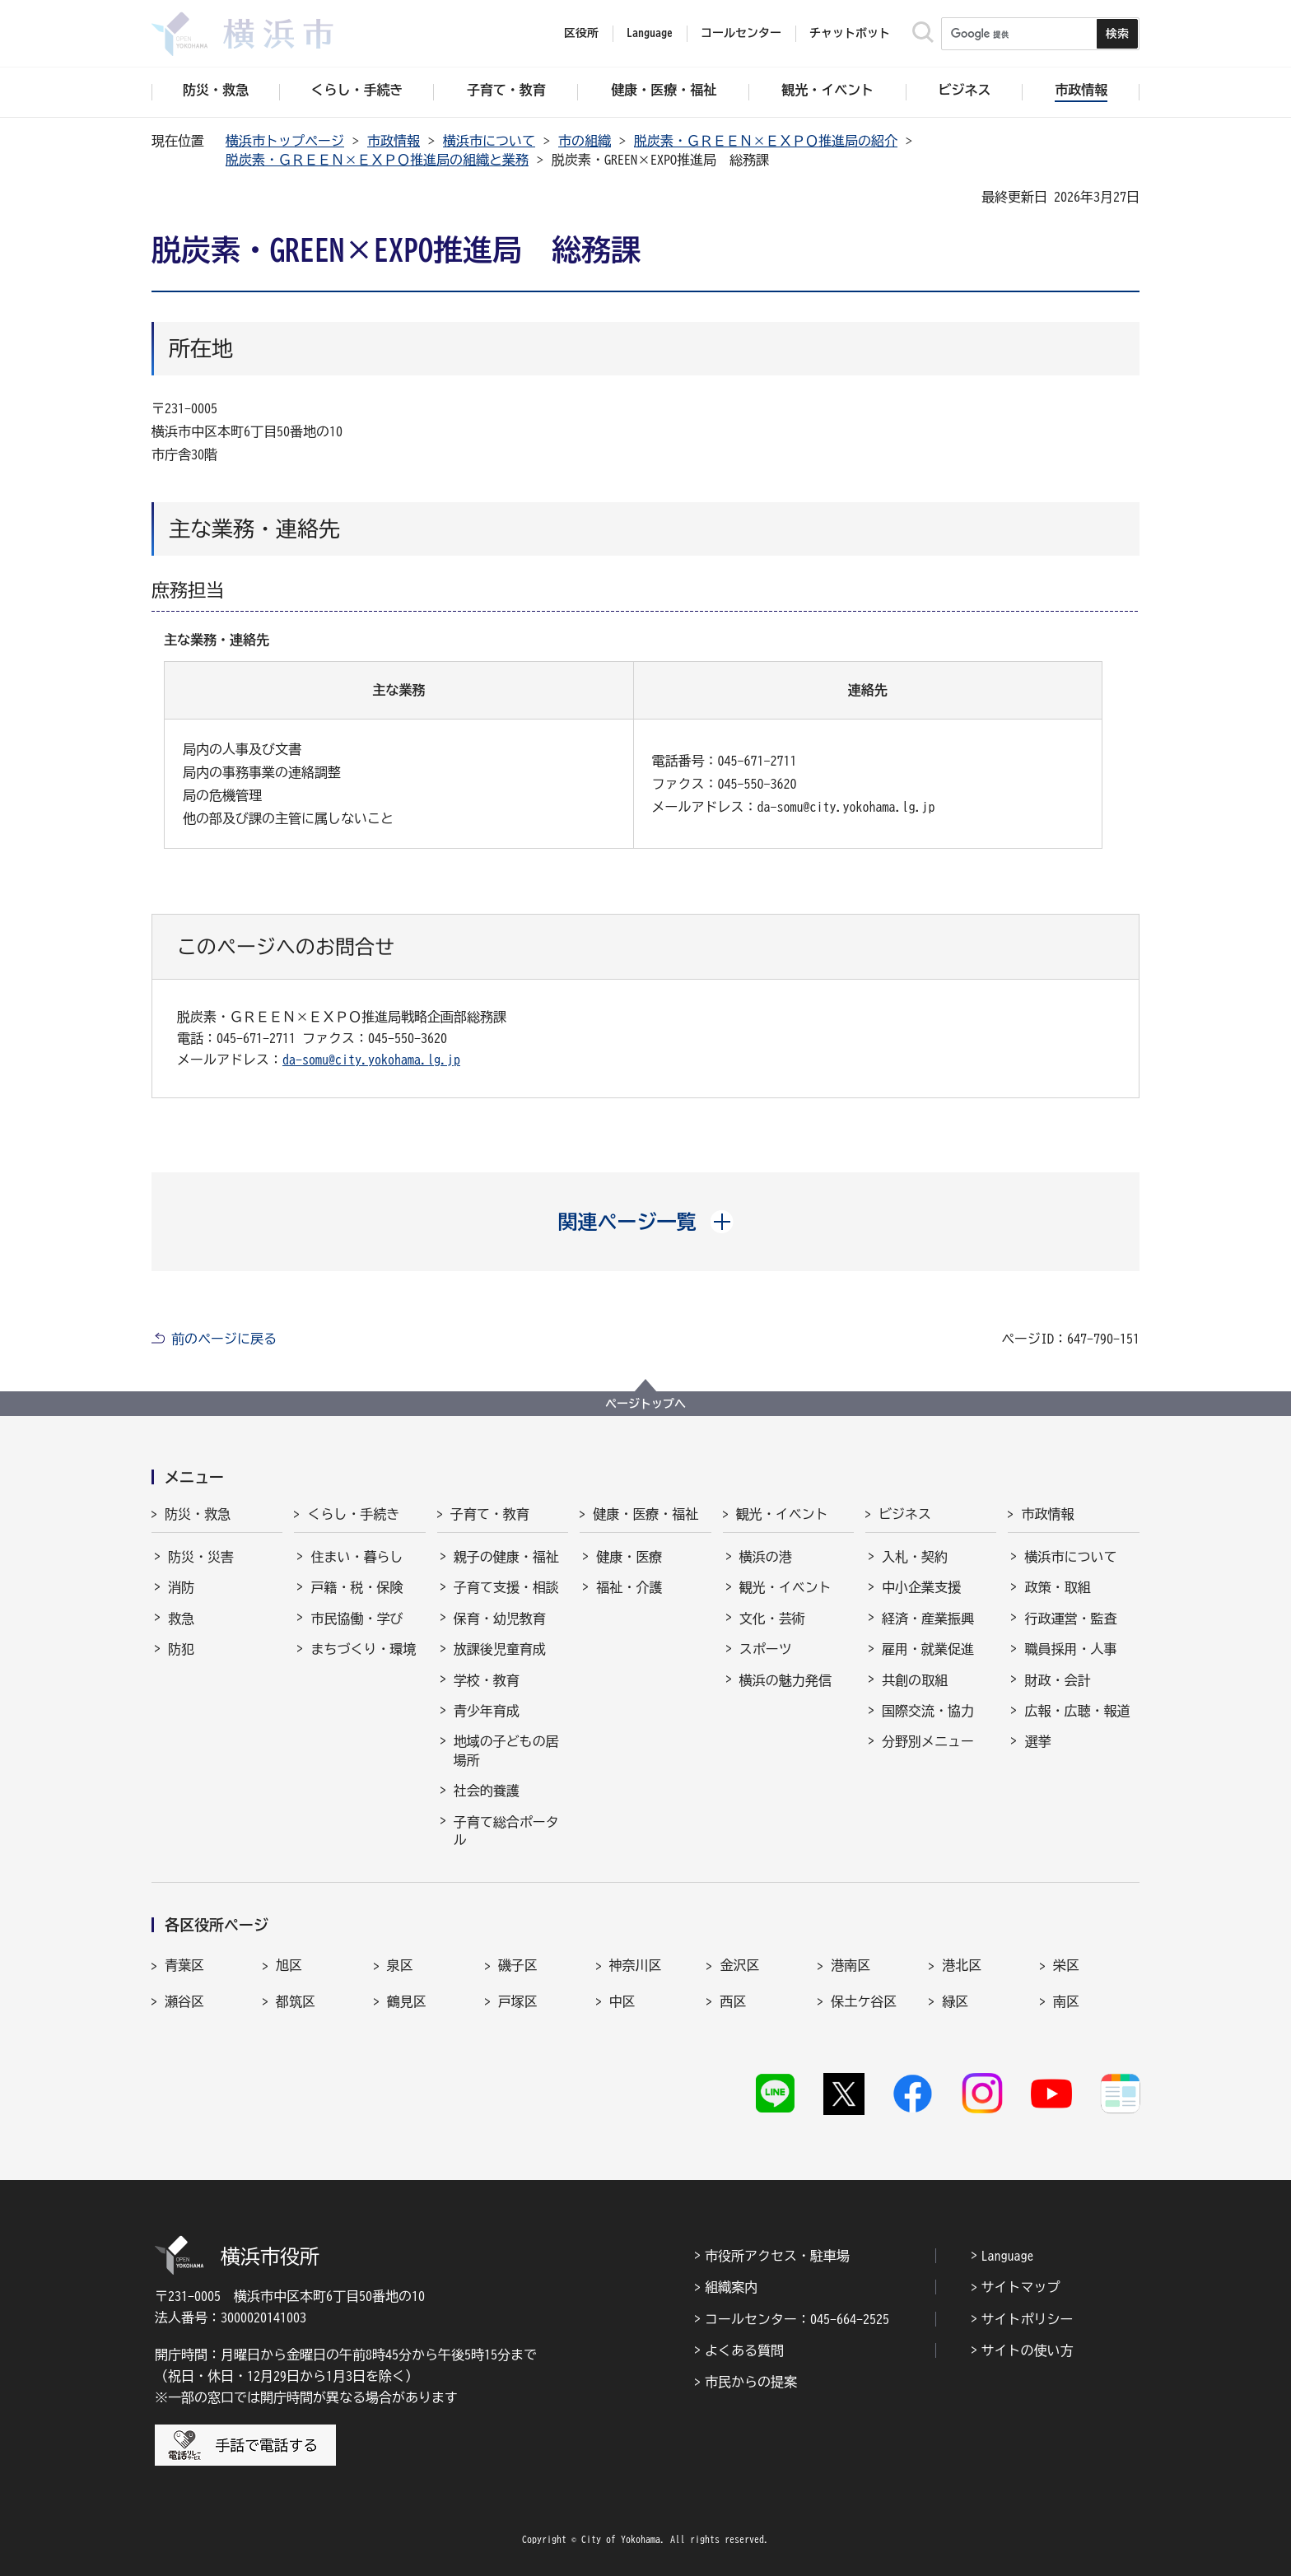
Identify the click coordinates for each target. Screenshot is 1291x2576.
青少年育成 (487, 1710)
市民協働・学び (356, 1618)
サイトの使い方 (1027, 2350)
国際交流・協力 (928, 1710)
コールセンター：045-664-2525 (797, 2319)
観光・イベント (782, 1514)
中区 (622, 2001)
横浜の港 (765, 1556)
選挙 (1037, 1741)
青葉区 (184, 1965)
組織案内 (731, 2287)
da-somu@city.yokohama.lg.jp (371, 1059)
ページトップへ (645, 1403)
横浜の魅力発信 (785, 1680)
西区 (733, 2001)
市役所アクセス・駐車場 (777, 2255)
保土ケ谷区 (864, 2001)
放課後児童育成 (500, 1649)
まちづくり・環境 (363, 1649)
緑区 (955, 2001)
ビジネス (905, 1514)
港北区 (961, 1965)
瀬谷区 (184, 2001)
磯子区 (518, 1965)
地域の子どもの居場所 (506, 1750)
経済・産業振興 (928, 1618)
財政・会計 (1057, 1680)
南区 (1066, 2001)
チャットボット (849, 33)
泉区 (400, 1965)
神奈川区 (635, 1965)
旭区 (289, 1965)
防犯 (181, 1649)
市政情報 (393, 140)
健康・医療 (629, 1556)
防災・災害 (201, 1556)
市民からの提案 (751, 2381)
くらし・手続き (353, 1514)
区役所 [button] (581, 33)
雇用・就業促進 (928, 1649)
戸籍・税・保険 (356, 1587)
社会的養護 (487, 1790)
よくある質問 (744, 2350)
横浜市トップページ (285, 140)
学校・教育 (487, 1680)
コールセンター (741, 33)
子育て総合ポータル (506, 1831)
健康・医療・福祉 (645, 1514)
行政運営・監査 (1070, 1618)
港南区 (850, 1965)
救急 (181, 1618)
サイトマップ (1020, 2287)
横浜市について (489, 140)
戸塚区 (518, 2001)
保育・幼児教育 (500, 1618)
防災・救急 (198, 1514)
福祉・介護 (629, 1587)
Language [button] (650, 33)
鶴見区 (406, 2001)
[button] (646, 1221)
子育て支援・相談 (506, 1587)
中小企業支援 (921, 1587)
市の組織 (584, 140)
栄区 (1066, 1965)
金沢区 (739, 1965)
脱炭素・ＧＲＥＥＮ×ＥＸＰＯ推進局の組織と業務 (377, 159)
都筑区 (295, 2001)
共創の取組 (915, 1680)
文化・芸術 (772, 1618)
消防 (181, 1587)
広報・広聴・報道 (1077, 1710)
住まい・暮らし (356, 1556)
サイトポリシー (1027, 2319)
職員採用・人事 (1070, 1649)
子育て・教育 (489, 1514)
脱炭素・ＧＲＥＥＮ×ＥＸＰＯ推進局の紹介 (765, 140)
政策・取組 (1057, 1587)
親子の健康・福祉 (506, 1556)
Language (1007, 2255)
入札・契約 (915, 1556)
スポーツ (765, 1649)
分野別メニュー (928, 1741)
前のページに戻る (224, 1338)
